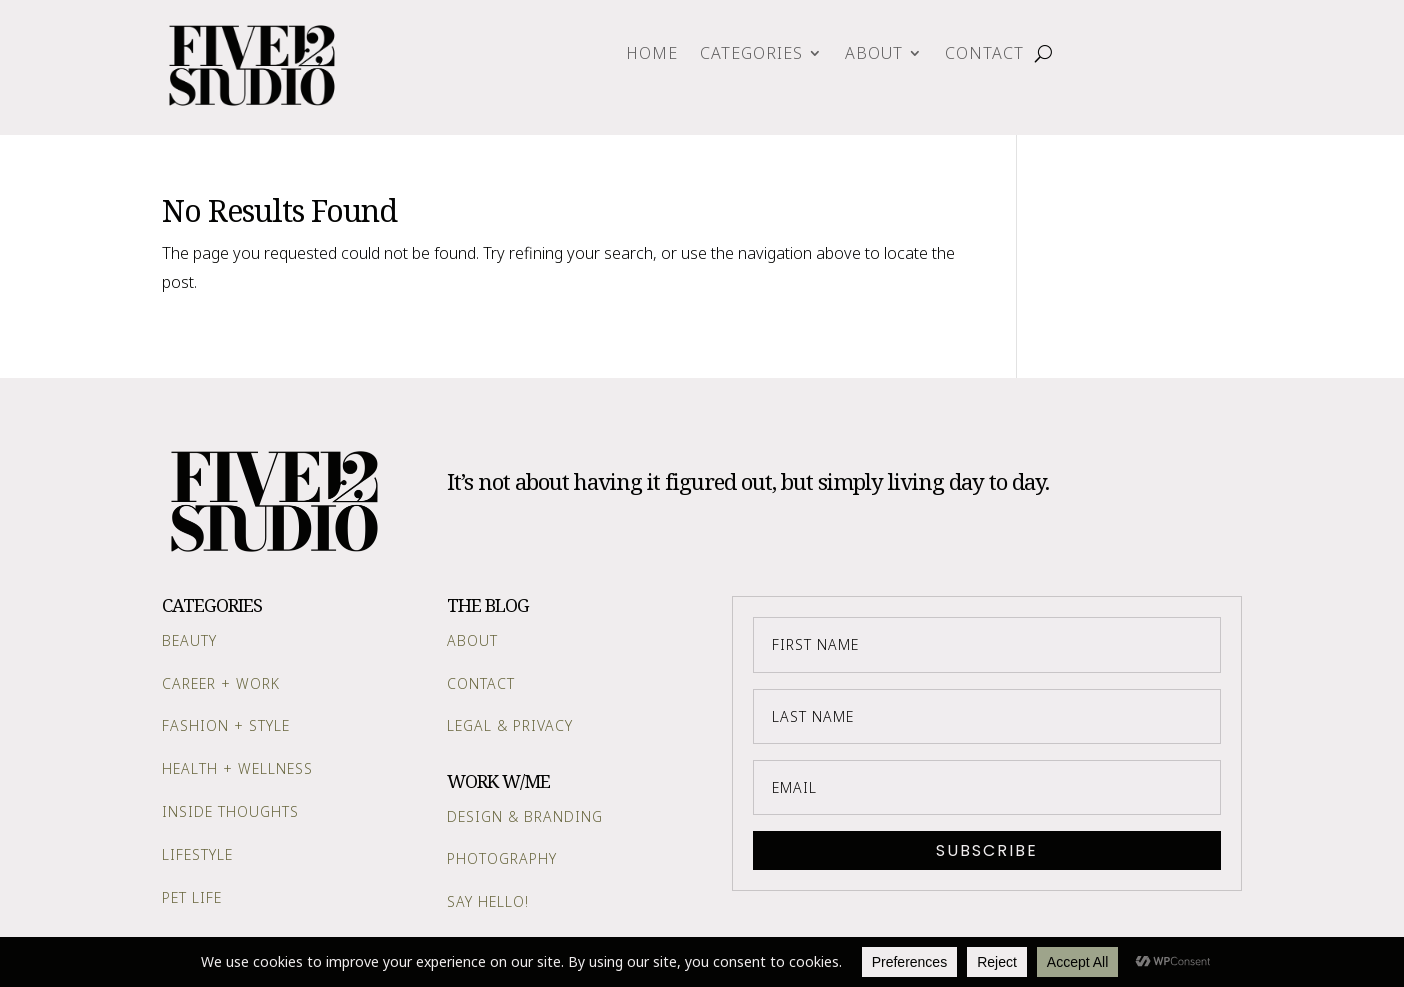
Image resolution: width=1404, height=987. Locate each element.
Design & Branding (525, 816)
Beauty (189, 640)
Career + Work (221, 683)
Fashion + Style (226, 725)
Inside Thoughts (230, 811)
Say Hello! (488, 901)
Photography (502, 858)
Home (652, 55)
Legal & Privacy (510, 725)
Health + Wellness (237, 768)
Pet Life (192, 897)
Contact (984, 55)
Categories (751, 55)
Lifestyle (197, 854)
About (874, 55)
